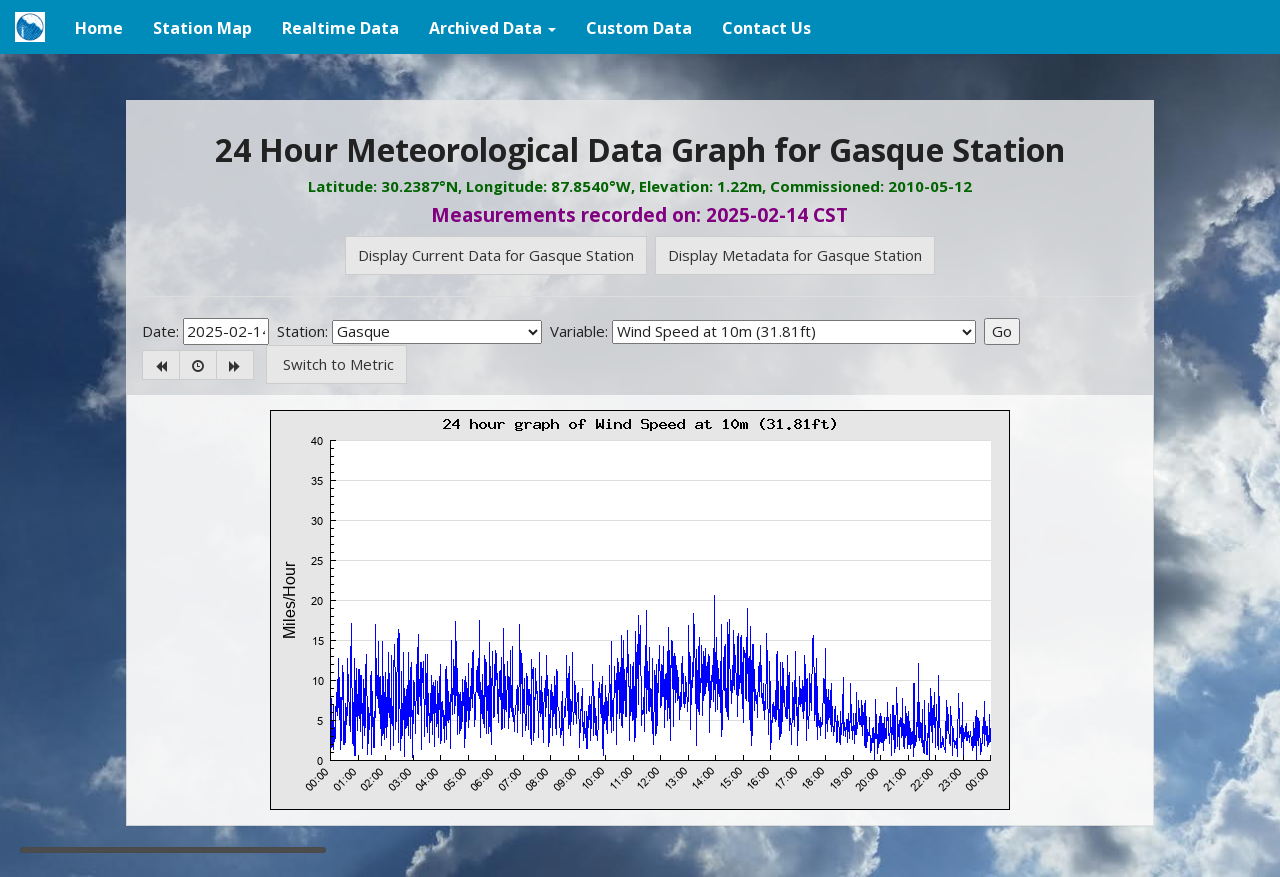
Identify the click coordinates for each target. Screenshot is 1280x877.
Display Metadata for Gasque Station (795, 255)
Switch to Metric (336, 364)
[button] (492, 27)
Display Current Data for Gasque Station (496, 255)
